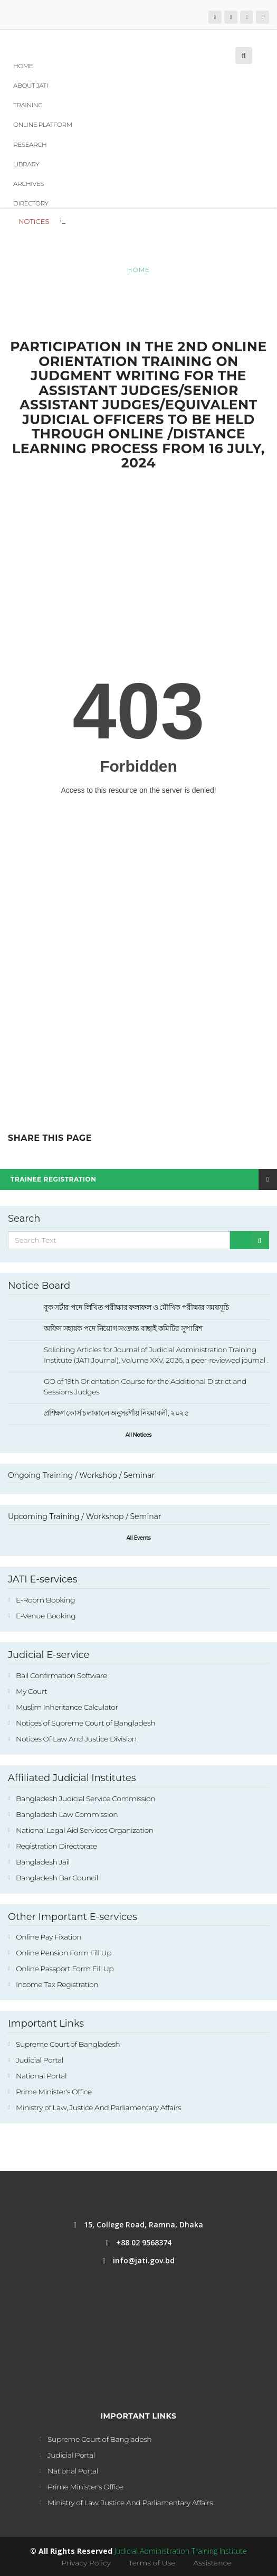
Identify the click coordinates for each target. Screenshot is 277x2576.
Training (28, 105)
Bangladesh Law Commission (67, 1814)
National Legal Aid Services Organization (85, 1830)
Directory (31, 203)
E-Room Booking (45, 1600)
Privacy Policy (86, 2563)
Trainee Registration (144, 1179)
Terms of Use (152, 2563)
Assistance (212, 2563)
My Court (31, 1691)
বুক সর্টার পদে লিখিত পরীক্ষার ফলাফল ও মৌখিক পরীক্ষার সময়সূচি (151, 220)
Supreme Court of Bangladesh (68, 2044)
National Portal (41, 2076)
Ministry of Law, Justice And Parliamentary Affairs (98, 2107)
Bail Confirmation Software (61, 1675)
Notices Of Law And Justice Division (76, 1739)
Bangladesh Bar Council (57, 1877)
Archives (28, 184)
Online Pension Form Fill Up (63, 1952)
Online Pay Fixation (48, 1937)
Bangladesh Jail (43, 1862)
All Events (139, 1537)
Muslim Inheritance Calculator (67, 1707)
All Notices (138, 1434)
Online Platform (42, 124)
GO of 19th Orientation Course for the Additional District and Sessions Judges (145, 1386)
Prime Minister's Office (54, 2091)
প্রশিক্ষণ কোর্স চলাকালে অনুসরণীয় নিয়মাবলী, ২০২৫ (116, 1413)
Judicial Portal (39, 2060)
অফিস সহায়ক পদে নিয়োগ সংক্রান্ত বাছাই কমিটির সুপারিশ (123, 1328)
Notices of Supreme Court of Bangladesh (85, 1723)
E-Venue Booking (45, 1615)
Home (23, 66)
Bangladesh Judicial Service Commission (85, 1798)
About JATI (30, 85)
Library (26, 164)
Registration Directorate (56, 1846)
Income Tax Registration (57, 1984)
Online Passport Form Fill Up (64, 1968)
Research (29, 144)
